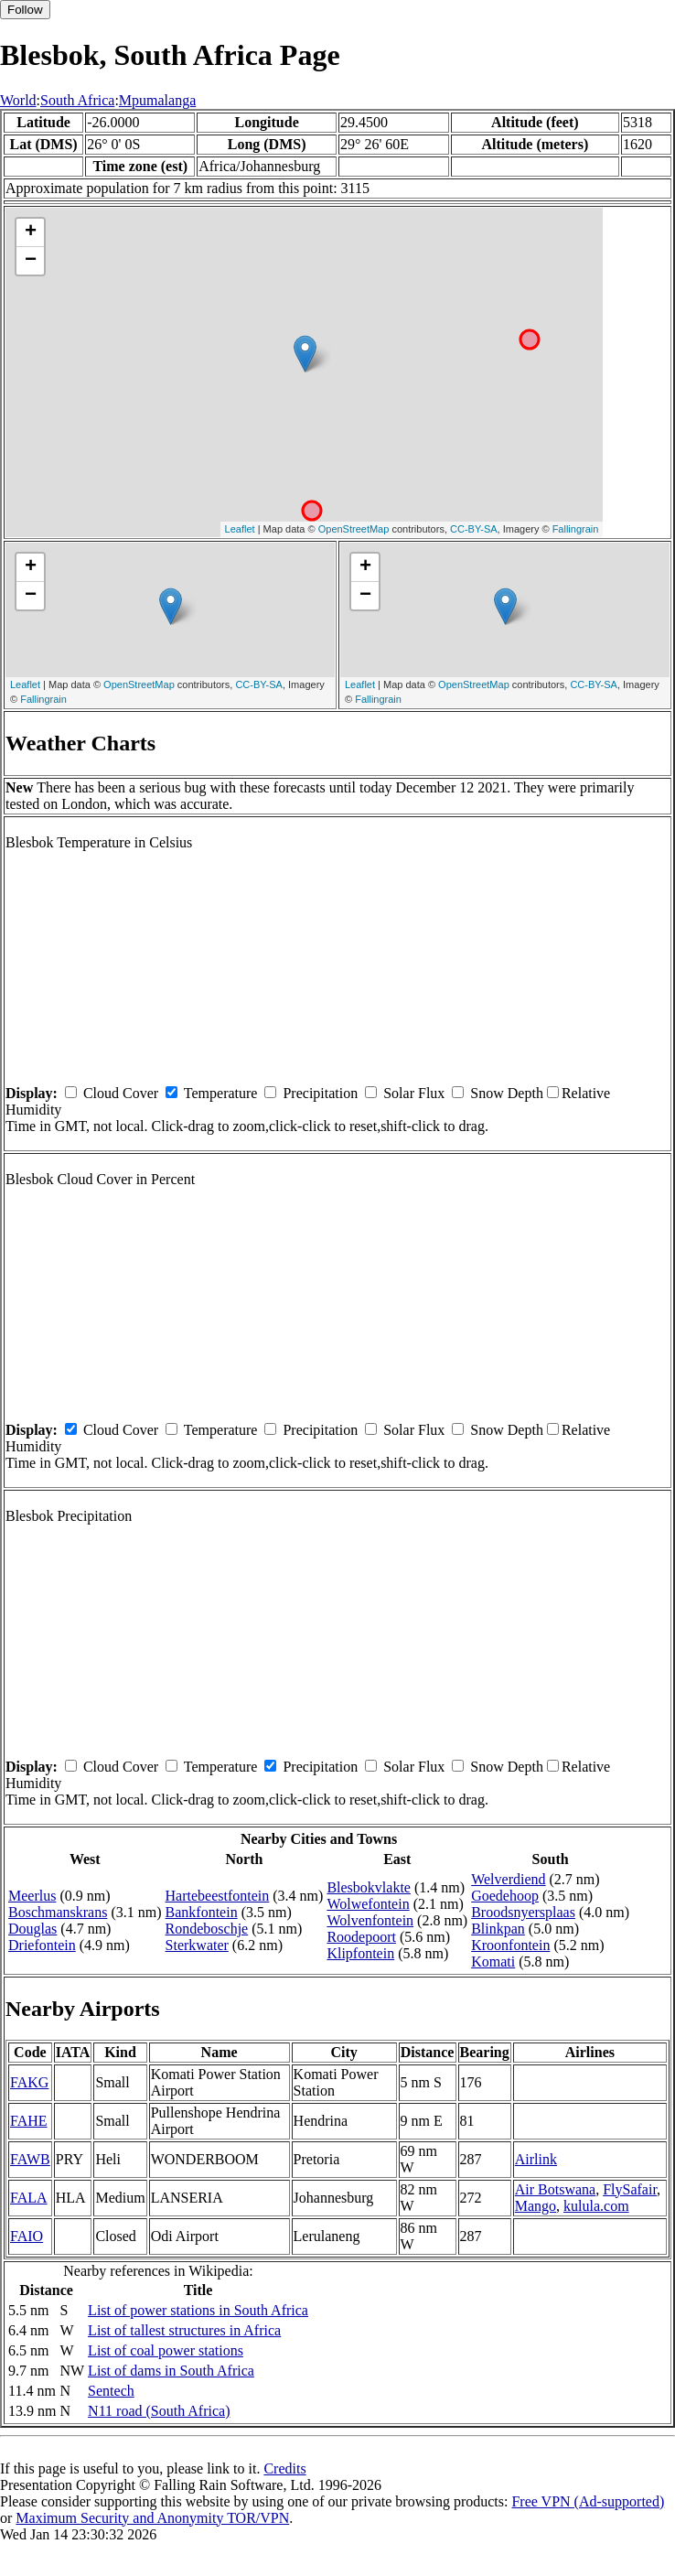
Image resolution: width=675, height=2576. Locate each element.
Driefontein (42, 1945)
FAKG (29, 2082)
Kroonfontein (510, 1945)
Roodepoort (361, 1937)
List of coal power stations (165, 2350)
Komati (493, 1961)
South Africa (77, 100)
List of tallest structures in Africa (184, 2330)
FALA (29, 2197)
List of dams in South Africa (171, 2370)
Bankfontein (202, 1912)
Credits (284, 2468)
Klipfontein (360, 1953)
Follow (25, 9)
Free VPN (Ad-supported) (587, 2501)
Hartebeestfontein (218, 1895)
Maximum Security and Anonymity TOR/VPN (152, 2518)
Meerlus (32, 1895)
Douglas (32, 1928)
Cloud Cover (120, 1093)
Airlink (536, 2159)
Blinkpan (498, 1928)
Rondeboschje (207, 1928)
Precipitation (320, 1093)
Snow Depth (506, 1093)
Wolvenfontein (370, 1920)
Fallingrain (575, 528)
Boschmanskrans (57, 1912)
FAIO (26, 2236)
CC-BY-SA (474, 528)
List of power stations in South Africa (198, 2310)
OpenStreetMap (354, 528)
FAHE (29, 2121)
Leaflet (240, 528)
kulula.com (596, 2206)
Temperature (221, 1093)
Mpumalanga (157, 100)
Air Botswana (555, 2189)
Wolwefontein (368, 1904)
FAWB (30, 2159)
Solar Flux (414, 1093)
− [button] (31, 261)
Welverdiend (508, 1879)
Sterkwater (197, 1945)
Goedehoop (505, 1895)
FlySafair (630, 2189)
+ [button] (31, 232)
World (18, 100)
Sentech (111, 2390)
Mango (535, 2206)
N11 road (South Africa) (159, 2411)
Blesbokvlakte (369, 1887)
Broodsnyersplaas (523, 1912)
